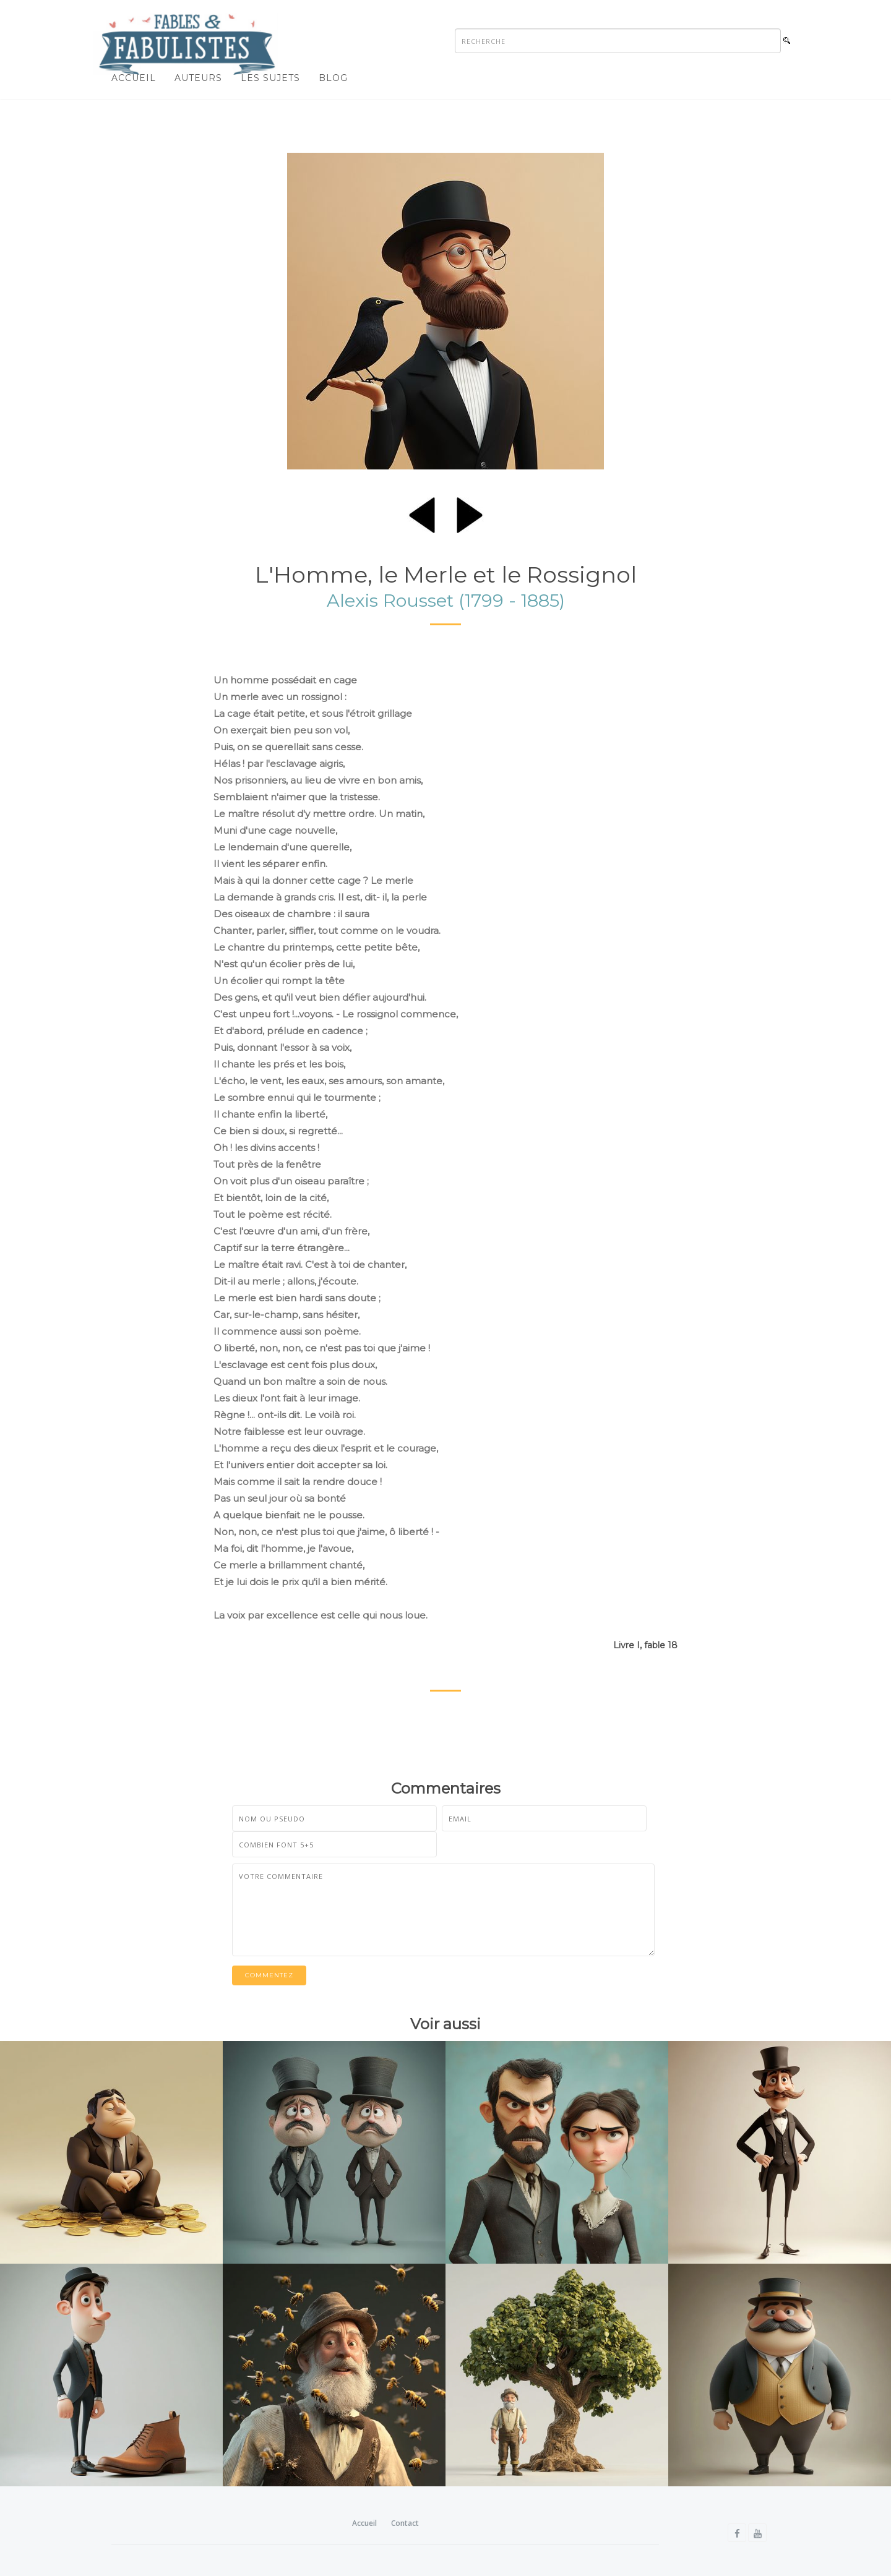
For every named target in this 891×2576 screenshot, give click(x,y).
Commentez (269, 1975)
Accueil (133, 77)
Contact (405, 2523)
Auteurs (198, 77)
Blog (333, 77)
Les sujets (270, 77)
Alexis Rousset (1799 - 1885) (446, 600)
